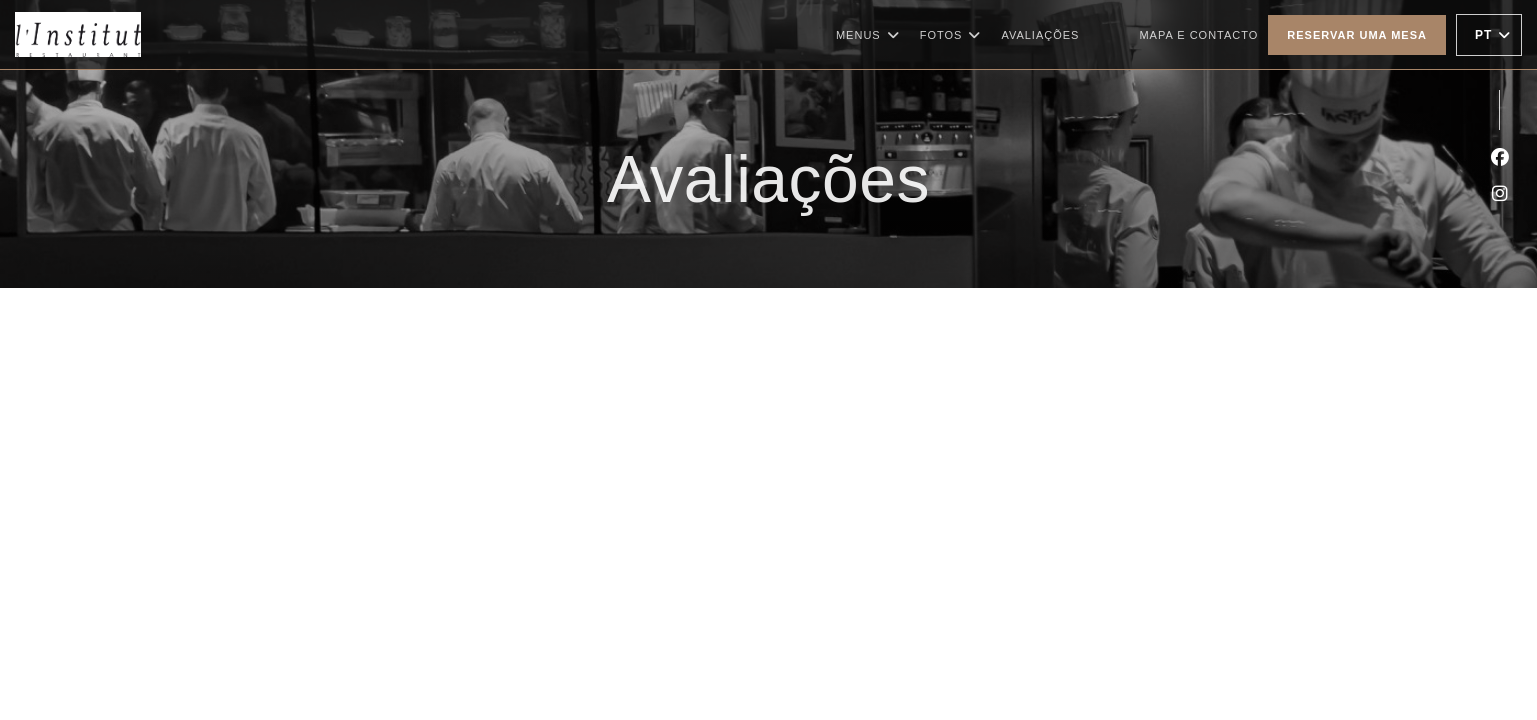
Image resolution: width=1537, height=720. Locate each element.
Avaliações (1040, 35)
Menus (868, 35)
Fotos (951, 35)
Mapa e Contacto (1198, 35)
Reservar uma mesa (1357, 35)
